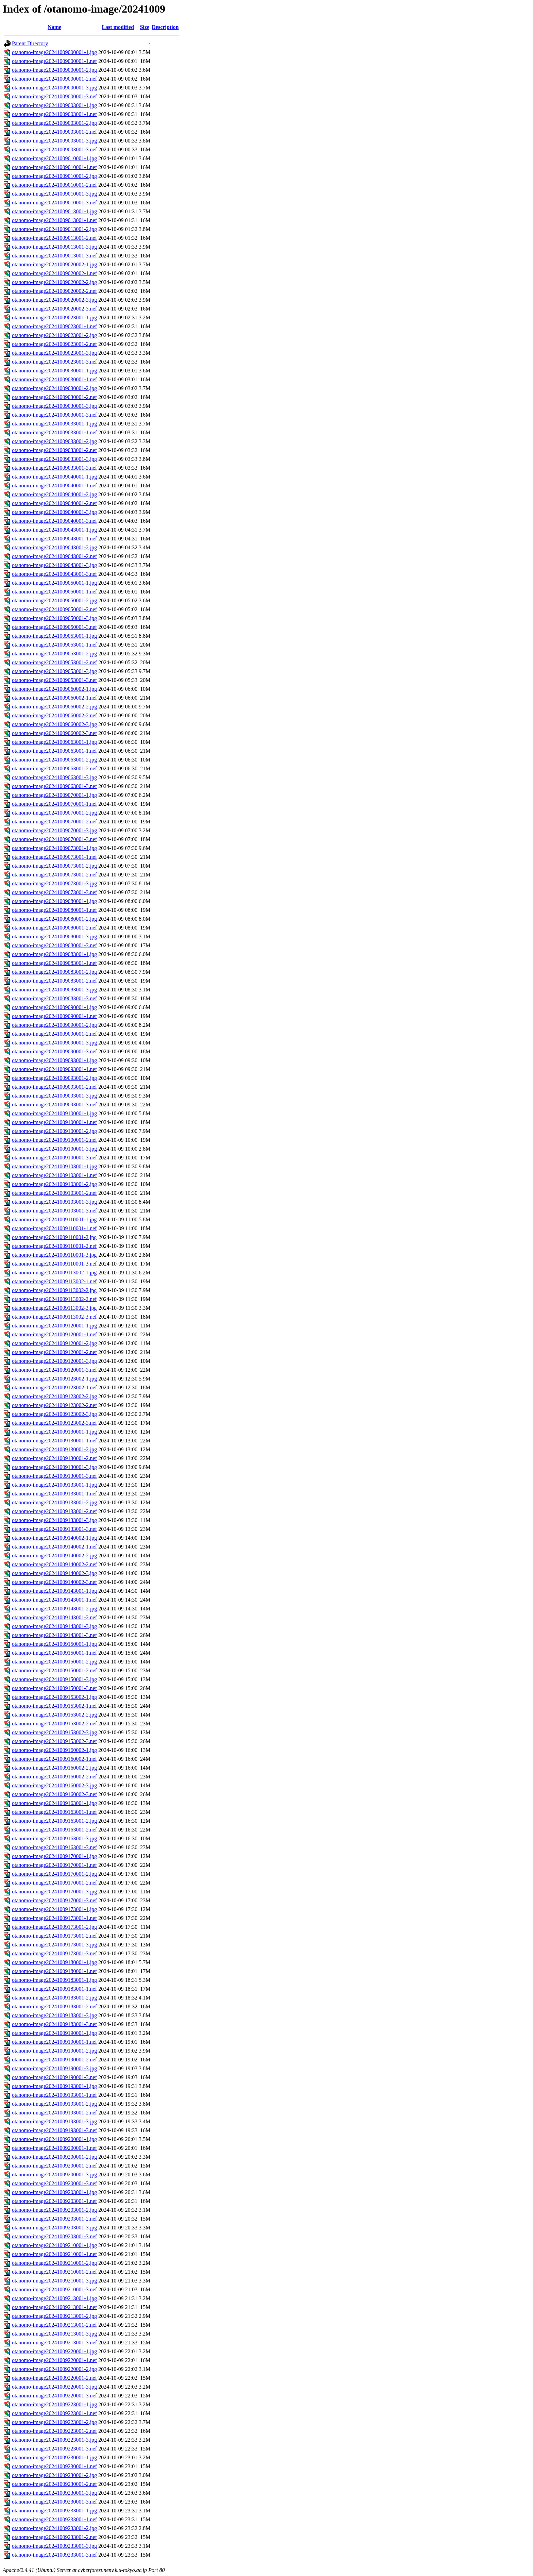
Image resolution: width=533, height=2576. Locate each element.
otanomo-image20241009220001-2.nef (54, 2378)
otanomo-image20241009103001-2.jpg (54, 1184)
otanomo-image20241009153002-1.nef (54, 1706)
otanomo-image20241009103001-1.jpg (54, 1166)
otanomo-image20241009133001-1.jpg (54, 1485)
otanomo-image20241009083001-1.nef (54, 963)
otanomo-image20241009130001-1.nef (54, 1440)
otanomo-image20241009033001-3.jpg (54, 459)
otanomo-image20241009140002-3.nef (54, 1582)
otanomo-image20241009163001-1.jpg (54, 1803)
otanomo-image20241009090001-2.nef (54, 1034)
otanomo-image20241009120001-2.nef (54, 1352)
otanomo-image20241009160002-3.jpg (54, 1785)
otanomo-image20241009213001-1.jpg (54, 2298)
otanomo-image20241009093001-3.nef (54, 1104)
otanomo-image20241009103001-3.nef (54, 1211)
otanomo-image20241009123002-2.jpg (54, 1396)
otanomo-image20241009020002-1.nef (54, 273)
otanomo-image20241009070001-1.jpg (54, 795)
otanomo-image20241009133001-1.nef (54, 1493)
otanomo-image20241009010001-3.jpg (54, 194)
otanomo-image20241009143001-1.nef (54, 1600)
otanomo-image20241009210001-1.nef (54, 2254)
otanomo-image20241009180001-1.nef (54, 1971)
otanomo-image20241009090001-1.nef (54, 1016)
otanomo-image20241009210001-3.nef (54, 2289)
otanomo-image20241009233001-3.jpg (54, 2546)
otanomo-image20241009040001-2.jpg (54, 494)
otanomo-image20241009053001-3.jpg (54, 671)
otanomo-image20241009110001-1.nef (54, 1228)
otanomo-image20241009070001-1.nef (54, 804)
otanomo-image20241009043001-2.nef (54, 556)
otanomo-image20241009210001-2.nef (54, 2272)
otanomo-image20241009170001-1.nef (54, 1865)
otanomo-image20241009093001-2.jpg (54, 1078)
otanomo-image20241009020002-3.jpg (54, 300)
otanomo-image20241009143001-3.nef (54, 1635)
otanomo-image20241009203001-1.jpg (54, 2192)
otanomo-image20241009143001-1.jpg (54, 1591)
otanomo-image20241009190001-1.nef (54, 2042)
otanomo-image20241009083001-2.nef (54, 981)
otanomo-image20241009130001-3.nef (54, 1476)
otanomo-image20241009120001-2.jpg (54, 1343)
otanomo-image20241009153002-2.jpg (54, 1715)
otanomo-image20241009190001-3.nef (54, 2077)
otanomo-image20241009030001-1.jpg (54, 370)
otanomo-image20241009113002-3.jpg (54, 1308)
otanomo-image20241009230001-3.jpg (54, 2493)
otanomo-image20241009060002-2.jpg (54, 706)
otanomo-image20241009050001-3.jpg (54, 618)
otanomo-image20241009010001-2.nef (54, 185)
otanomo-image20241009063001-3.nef (54, 786)
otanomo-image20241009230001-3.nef (54, 2502)
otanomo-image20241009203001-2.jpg (54, 2210)
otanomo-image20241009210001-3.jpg (54, 2281)
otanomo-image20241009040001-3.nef (54, 521)
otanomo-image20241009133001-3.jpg (54, 1520)
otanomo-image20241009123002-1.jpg (54, 1379)
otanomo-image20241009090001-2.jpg (54, 1025)
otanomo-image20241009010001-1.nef (54, 167)
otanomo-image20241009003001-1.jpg (54, 105)
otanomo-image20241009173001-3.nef (54, 1953)
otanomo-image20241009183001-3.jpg (54, 2015)
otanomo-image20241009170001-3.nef (54, 1900)
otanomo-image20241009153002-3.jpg (54, 1732)
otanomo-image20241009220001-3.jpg (54, 2387)
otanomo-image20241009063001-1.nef (54, 751)
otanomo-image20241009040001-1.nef (54, 485)
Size (145, 27)
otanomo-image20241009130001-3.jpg (54, 1467)
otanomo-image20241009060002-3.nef (54, 733)
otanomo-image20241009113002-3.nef (54, 1317)
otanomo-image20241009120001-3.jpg (54, 1361)
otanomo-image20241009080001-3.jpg (54, 936)
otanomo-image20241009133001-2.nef (54, 1511)
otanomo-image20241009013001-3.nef (54, 255)
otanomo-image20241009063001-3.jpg (54, 777)
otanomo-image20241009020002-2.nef (54, 291)
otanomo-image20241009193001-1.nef (54, 2095)
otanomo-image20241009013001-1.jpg (54, 211)
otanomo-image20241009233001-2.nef (54, 2537)
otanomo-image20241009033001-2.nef (54, 450)
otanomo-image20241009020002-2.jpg (54, 282)
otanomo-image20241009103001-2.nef (54, 1193)
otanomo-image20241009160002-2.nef (54, 1776)
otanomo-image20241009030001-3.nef (54, 415)
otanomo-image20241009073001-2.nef (54, 874)
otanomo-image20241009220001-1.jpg (54, 2351)
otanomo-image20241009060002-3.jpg (54, 724)
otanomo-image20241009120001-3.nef (54, 1370)
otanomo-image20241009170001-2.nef (54, 1883)
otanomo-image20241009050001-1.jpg (54, 583)
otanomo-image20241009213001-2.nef (54, 2325)
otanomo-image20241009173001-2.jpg (54, 1927)
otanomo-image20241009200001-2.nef (54, 2166)
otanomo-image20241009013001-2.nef (54, 238)
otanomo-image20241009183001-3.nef (54, 2024)
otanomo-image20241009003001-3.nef (54, 149)
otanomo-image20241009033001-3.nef (54, 468)
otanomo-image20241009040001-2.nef (54, 503)
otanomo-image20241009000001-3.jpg (54, 87)
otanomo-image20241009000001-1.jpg (54, 52)
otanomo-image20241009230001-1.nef (54, 2466)
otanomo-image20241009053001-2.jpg (54, 653)
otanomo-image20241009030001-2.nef (54, 397)
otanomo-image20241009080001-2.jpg (54, 919)
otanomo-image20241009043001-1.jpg (54, 530)
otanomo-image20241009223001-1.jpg (54, 2404)
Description (165, 27)
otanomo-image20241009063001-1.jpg (54, 742)
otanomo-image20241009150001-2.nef (54, 1670)
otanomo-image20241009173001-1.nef (54, 1918)
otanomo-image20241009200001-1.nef (54, 2148)
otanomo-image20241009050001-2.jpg (54, 600)
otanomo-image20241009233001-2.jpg (54, 2528)
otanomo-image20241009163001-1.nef (54, 1812)
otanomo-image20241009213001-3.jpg (54, 2334)
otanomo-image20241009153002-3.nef (54, 1741)
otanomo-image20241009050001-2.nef (54, 609)
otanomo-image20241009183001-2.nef (54, 2006)
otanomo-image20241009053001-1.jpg (54, 636)
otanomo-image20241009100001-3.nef (54, 1157)
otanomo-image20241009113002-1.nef (54, 1281)
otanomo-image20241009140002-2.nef (54, 1564)
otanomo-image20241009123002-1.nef (54, 1387)
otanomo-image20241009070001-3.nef (54, 839)
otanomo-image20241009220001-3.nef (54, 2395)
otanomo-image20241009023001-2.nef (54, 344)
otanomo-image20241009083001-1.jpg (54, 954)
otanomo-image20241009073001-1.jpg (54, 848)
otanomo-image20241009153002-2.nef (54, 1723)
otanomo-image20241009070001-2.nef (54, 821)
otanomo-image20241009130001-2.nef (54, 1458)
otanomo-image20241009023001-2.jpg (54, 335)
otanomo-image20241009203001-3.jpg (54, 2227)
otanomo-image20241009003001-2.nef (54, 132)
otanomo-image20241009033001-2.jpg (54, 441)
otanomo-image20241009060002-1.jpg (54, 689)
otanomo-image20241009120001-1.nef (54, 1334)
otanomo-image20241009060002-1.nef (54, 698)
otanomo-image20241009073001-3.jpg (54, 883)
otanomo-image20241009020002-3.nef (54, 309)
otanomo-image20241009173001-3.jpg (54, 1944)
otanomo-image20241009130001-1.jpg (54, 1432)
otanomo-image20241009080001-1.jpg (54, 901)
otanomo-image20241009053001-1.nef (54, 645)
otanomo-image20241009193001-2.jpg (54, 2104)
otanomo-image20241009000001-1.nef (54, 61)
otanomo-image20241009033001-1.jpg (54, 423)
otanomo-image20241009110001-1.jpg (54, 1219)
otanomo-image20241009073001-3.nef (54, 892)
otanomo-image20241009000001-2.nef (54, 79)
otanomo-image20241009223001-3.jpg (54, 2440)
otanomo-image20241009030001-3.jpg (54, 406)
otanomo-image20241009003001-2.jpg (54, 123)
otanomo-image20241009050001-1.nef (54, 592)
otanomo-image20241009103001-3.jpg (54, 1202)
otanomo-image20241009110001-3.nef (54, 1264)
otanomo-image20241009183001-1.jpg (54, 1980)
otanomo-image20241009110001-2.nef (54, 1246)
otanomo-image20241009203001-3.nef (54, 2236)
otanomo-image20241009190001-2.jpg (54, 2051)
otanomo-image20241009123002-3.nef (54, 1423)
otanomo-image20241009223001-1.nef (54, 2413)
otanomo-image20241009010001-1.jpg (54, 158)
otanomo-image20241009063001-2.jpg (54, 760)
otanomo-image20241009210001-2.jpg (54, 2263)
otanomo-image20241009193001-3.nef (54, 2130)
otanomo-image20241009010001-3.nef (54, 202)
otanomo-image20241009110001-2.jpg (54, 1237)
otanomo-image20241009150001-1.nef (54, 1653)
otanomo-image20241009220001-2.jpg (54, 2369)
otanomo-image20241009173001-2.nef (54, 1936)
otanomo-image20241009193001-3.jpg (54, 2121)
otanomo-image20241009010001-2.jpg (54, 176)
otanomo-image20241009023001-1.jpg (54, 317)
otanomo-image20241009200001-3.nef (54, 2183)
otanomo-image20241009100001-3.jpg (54, 1149)
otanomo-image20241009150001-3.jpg (54, 1679)
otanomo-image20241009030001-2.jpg (54, 388)
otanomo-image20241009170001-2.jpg (54, 1874)
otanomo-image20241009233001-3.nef (54, 2555)
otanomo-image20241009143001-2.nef (54, 1617)
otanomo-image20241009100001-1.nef (54, 1122)
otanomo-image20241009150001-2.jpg (54, 1662)
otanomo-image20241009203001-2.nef (54, 2219)
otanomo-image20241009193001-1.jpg (54, 2086)
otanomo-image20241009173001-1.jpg (54, 1909)
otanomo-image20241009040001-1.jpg (54, 477)
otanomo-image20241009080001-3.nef (54, 945)
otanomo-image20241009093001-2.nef (54, 1087)
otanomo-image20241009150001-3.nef (54, 1688)
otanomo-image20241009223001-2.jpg (54, 2422)
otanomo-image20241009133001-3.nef (54, 1529)
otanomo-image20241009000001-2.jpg (54, 70)
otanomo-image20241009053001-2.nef (54, 662)
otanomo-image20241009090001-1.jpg (54, 1007)
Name (54, 27)
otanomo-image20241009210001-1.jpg (54, 2245)
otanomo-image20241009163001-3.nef (54, 1847)
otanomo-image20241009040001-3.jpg (54, 512)
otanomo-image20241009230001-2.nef (54, 2484)
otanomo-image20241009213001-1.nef (54, 2307)
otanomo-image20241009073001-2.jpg (54, 866)
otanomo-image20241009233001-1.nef (54, 2519)
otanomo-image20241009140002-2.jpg (54, 1555)
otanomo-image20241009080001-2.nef (54, 928)
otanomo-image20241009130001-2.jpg (54, 1449)
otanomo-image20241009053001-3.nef (54, 680)
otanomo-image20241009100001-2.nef (54, 1140)
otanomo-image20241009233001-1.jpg (54, 2510)
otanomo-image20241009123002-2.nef (54, 1405)
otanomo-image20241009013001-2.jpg (54, 229)
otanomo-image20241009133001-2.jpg (54, 1502)
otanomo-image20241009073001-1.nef (54, 857)
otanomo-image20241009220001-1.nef (54, 2360)
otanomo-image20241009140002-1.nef (54, 1547)
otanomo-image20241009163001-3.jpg (54, 1838)
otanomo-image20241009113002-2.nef (54, 1299)
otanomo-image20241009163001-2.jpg (54, 1821)
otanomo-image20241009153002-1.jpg (54, 1697)
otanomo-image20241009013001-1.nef (54, 220)
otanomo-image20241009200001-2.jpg (54, 2157)
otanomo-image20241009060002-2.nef (54, 715)
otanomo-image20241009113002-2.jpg (54, 1290)
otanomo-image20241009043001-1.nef (54, 538)
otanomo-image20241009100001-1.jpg (54, 1113)
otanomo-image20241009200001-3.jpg (54, 2174)
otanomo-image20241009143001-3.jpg (54, 1626)
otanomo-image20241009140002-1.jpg (54, 1538)
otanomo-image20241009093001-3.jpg (54, 1096)
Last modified (118, 27)
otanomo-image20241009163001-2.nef (54, 1830)
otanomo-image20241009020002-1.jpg (54, 264)
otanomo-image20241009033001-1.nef (54, 432)
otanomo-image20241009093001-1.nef (54, 1069)
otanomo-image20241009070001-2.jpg (54, 813)
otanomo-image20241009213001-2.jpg (54, 2316)
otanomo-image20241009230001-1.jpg (54, 2457)
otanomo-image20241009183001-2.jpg (54, 1998)
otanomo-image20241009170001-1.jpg (54, 1856)
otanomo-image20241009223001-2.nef (54, 2431)
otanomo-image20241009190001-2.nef (54, 2059)
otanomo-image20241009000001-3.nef (54, 96)
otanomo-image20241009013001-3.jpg (54, 247)
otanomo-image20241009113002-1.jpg (54, 1272)
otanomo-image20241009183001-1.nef (54, 1989)
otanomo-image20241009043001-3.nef (54, 574)
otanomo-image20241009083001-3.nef (54, 998)
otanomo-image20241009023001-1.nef (54, 326)
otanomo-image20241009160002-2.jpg (54, 1768)
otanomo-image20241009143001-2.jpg (54, 1608)
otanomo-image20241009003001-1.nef (54, 114)
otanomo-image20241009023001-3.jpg (54, 353)
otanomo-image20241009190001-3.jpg (54, 2068)
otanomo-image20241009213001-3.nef (54, 2342)
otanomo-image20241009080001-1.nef (54, 910)
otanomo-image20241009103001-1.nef (54, 1175)
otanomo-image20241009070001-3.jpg (54, 830)
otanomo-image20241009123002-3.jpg (54, 1414)
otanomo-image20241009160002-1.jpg (54, 1750)
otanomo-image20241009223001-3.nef (54, 2449)
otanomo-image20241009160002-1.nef (54, 1759)
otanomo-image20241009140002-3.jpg (54, 1573)
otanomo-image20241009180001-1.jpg (54, 1962)
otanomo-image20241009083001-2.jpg (54, 972)
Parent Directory (30, 43)
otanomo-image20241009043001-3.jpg (54, 565)
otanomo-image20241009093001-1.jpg (54, 1060)
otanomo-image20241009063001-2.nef (54, 768)
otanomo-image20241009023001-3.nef (54, 362)
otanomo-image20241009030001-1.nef (54, 379)
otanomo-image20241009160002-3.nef (54, 1794)
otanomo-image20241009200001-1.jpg (54, 2139)
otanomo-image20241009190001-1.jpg (54, 2033)
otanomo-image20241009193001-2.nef (54, 2112)
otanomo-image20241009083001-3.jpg (54, 989)
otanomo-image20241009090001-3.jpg (54, 1043)
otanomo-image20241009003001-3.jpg (54, 141)
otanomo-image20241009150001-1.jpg (54, 1644)
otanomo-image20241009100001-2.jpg (54, 1131)
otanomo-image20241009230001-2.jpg (54, 2475)
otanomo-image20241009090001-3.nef (54, 1051)
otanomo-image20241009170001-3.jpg (54, 1891)
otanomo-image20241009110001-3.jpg (54, 1255)
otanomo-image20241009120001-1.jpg (54, 1325)
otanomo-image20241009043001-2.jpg (54, 547)
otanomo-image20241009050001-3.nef (54, 627)
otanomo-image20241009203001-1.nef (54, 2201)
